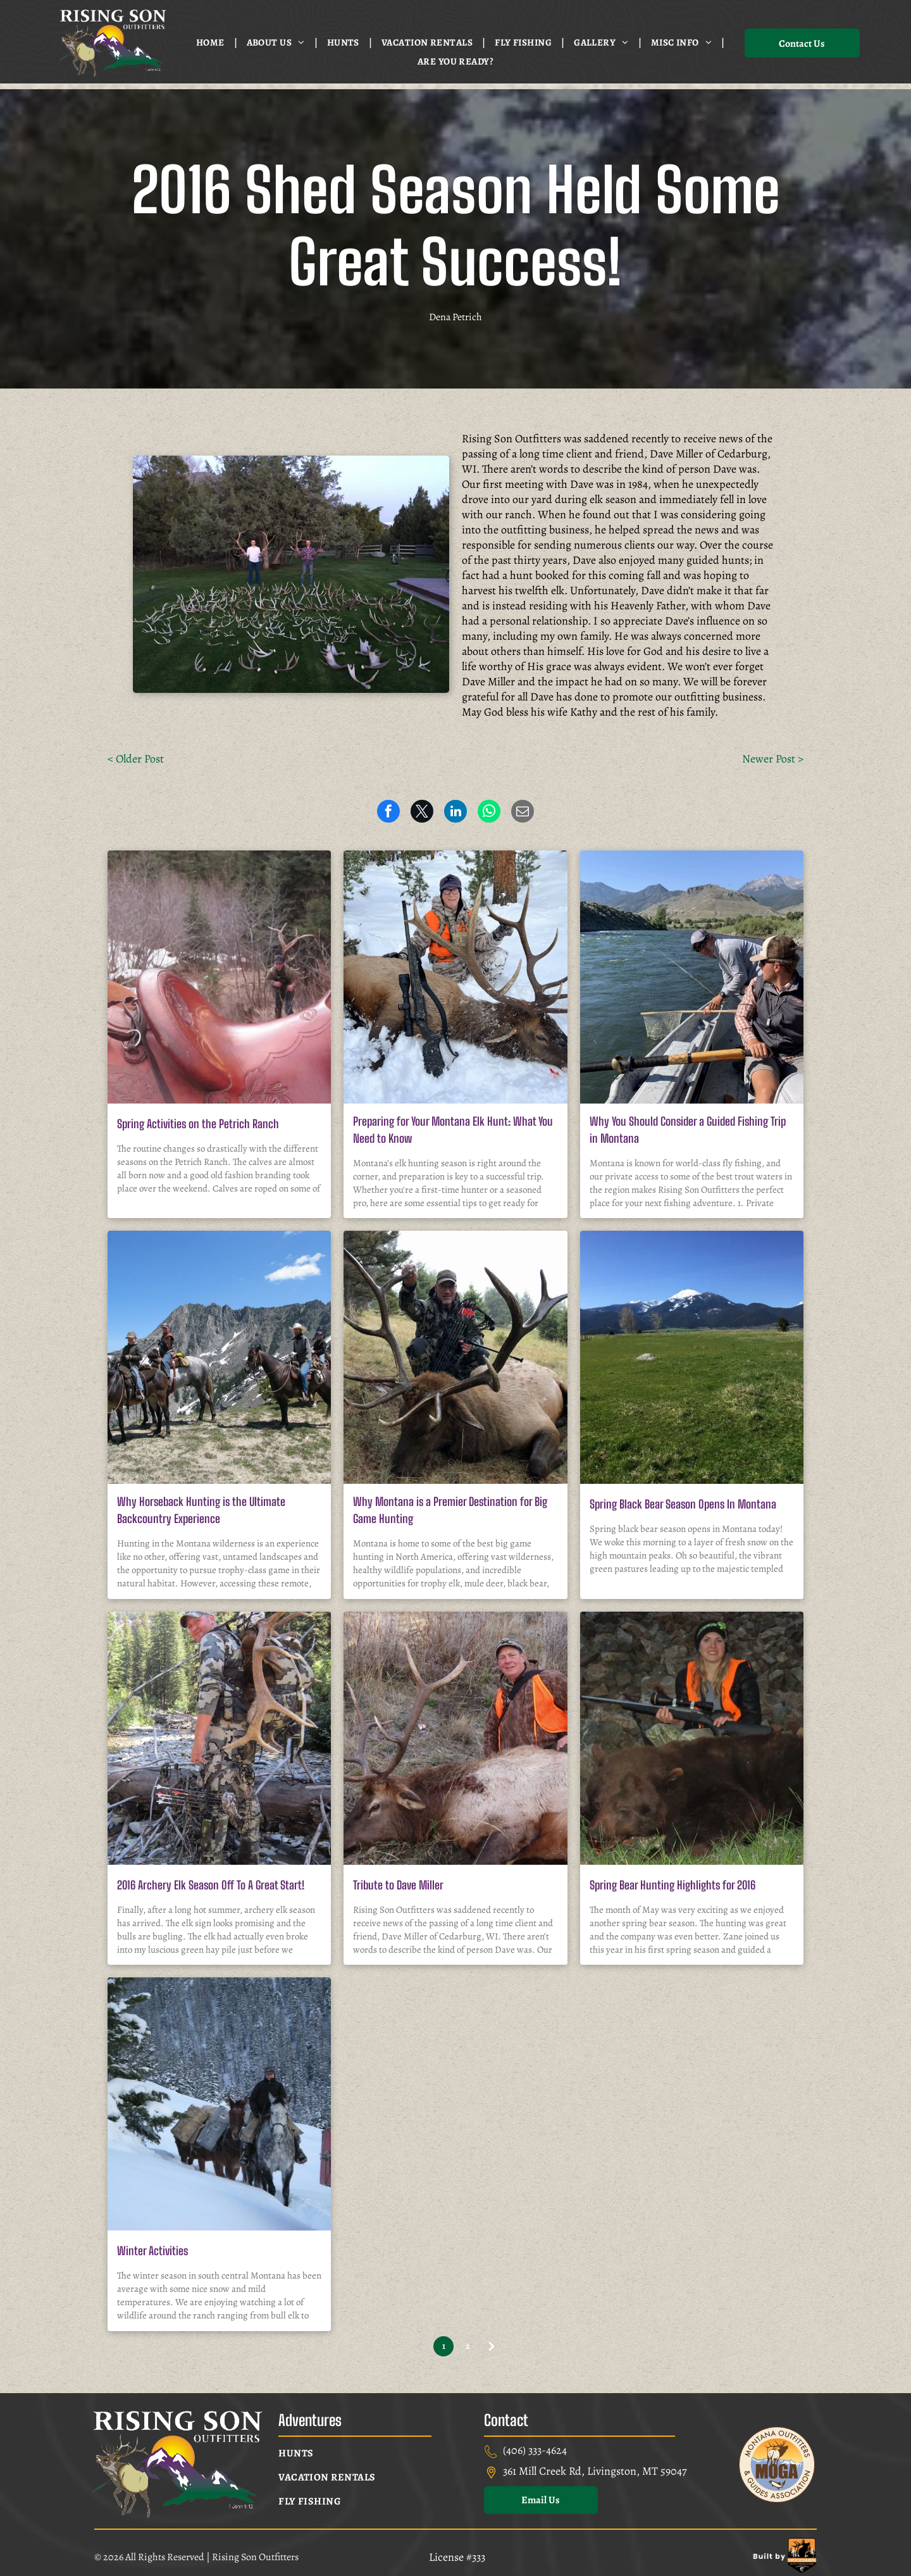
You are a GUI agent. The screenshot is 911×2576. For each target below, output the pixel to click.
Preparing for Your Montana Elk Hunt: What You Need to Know (453, 1129)
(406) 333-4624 (535, 2450)
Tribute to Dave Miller (398, 1885)
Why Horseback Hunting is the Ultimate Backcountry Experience (201, 1510)
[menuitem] (212, 42)
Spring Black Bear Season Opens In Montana (683, 1504)
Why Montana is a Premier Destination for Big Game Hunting (450, 1510)
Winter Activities (152, 2251)
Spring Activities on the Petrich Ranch (198, 1124)
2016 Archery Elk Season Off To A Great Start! (211, 1885)
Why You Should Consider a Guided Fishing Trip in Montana (688, 1129)
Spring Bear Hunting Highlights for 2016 (672, 1885)
